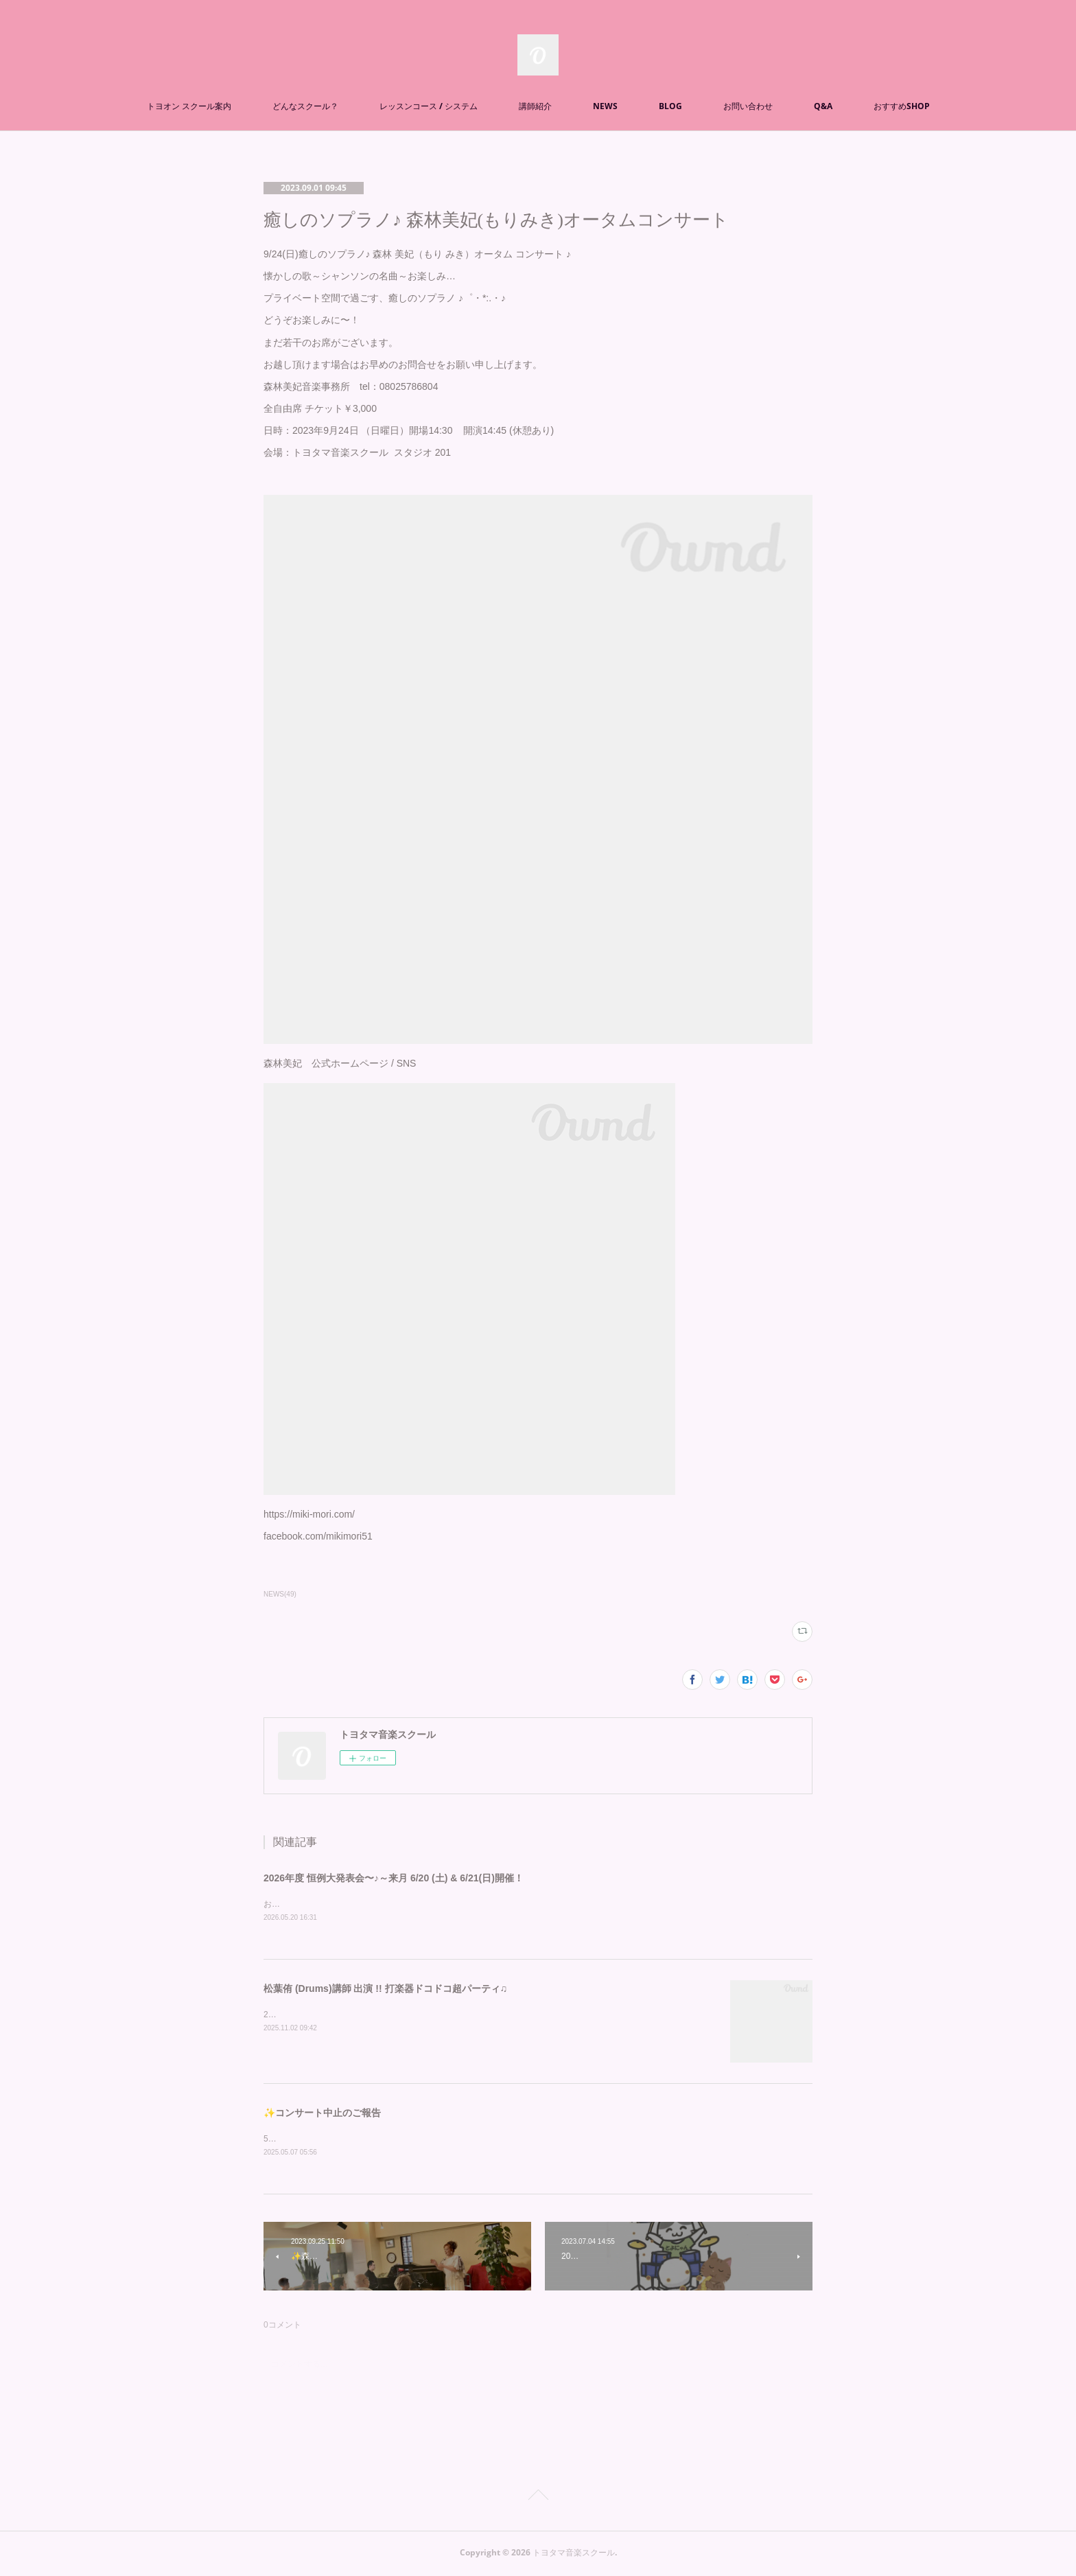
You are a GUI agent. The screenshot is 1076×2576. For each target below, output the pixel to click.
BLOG (670, 106)
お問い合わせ (748, 106)
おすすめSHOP (902, 106)
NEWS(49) (280, 1594)
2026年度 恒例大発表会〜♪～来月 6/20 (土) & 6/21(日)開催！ (394, 1877)
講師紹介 (535, 106)
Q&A (823, 106)
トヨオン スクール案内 (189, 106)
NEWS (605, 106)
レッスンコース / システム (428, 106)
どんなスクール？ (305, 106)
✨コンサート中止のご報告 (322, 2113)
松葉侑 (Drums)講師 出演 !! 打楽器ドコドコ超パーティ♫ (385, 1989)
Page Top (538, 2499)
